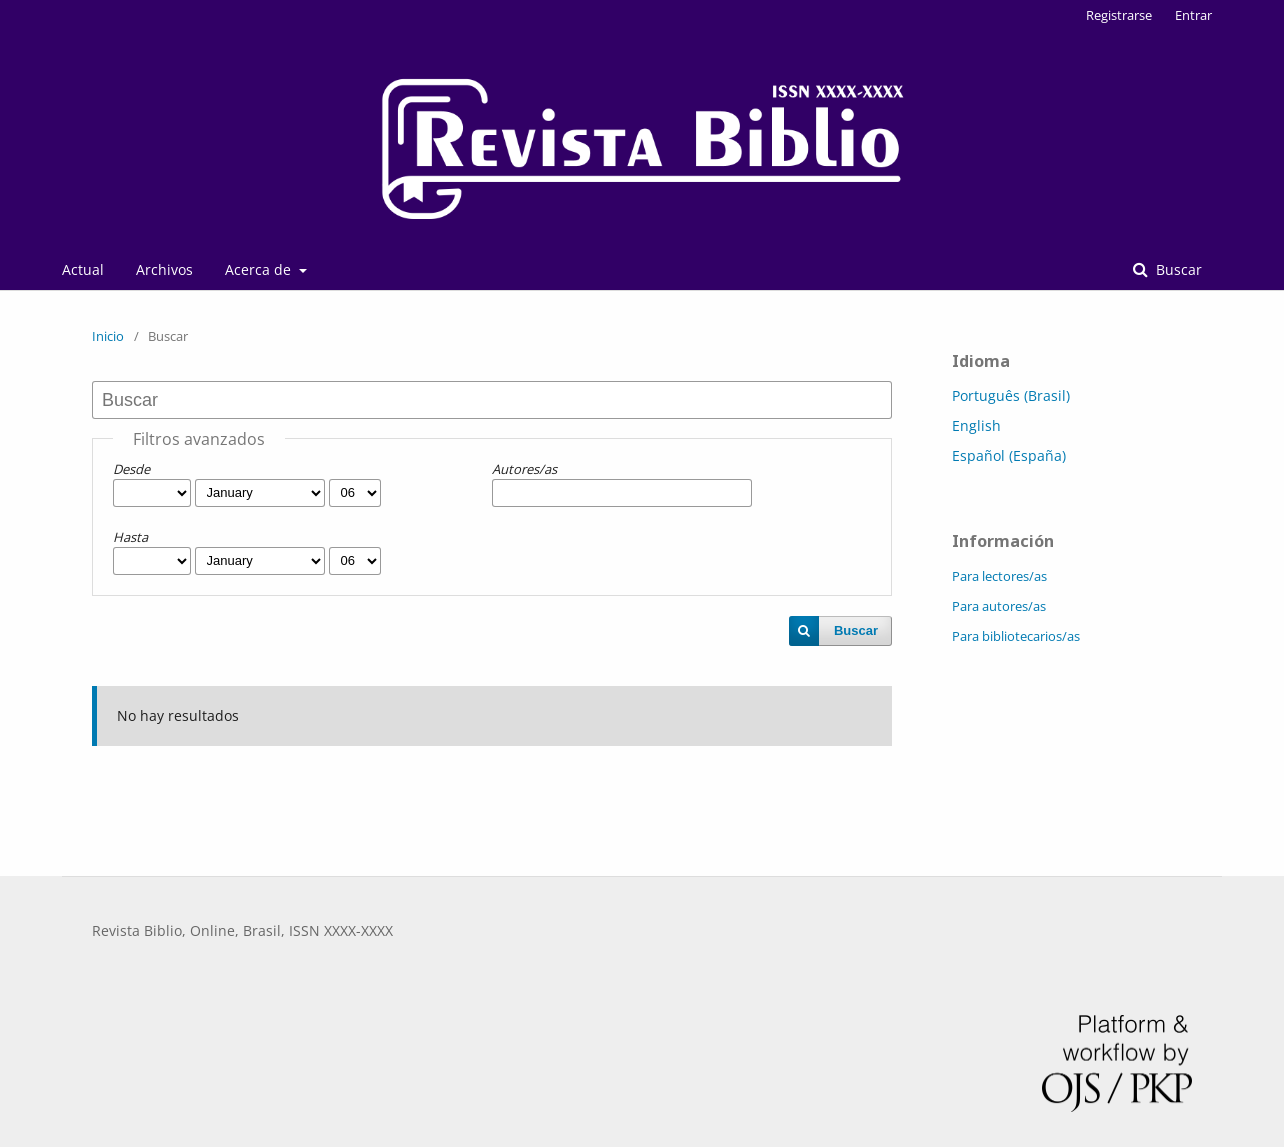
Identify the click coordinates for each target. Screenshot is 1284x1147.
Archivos (164, 269)
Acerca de (260, 269)
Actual (83, 269)
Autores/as (524, 469)
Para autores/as (999, 606)
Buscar (1177, 269)
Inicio (108, 336)
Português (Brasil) (1011, 395)
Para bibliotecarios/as (1016, 636)
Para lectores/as (999, 576)
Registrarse (1119, 15)
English (976, 425)
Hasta (130, 537)
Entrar (1193, 15)
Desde (131, 469)
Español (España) (1009, 455)
